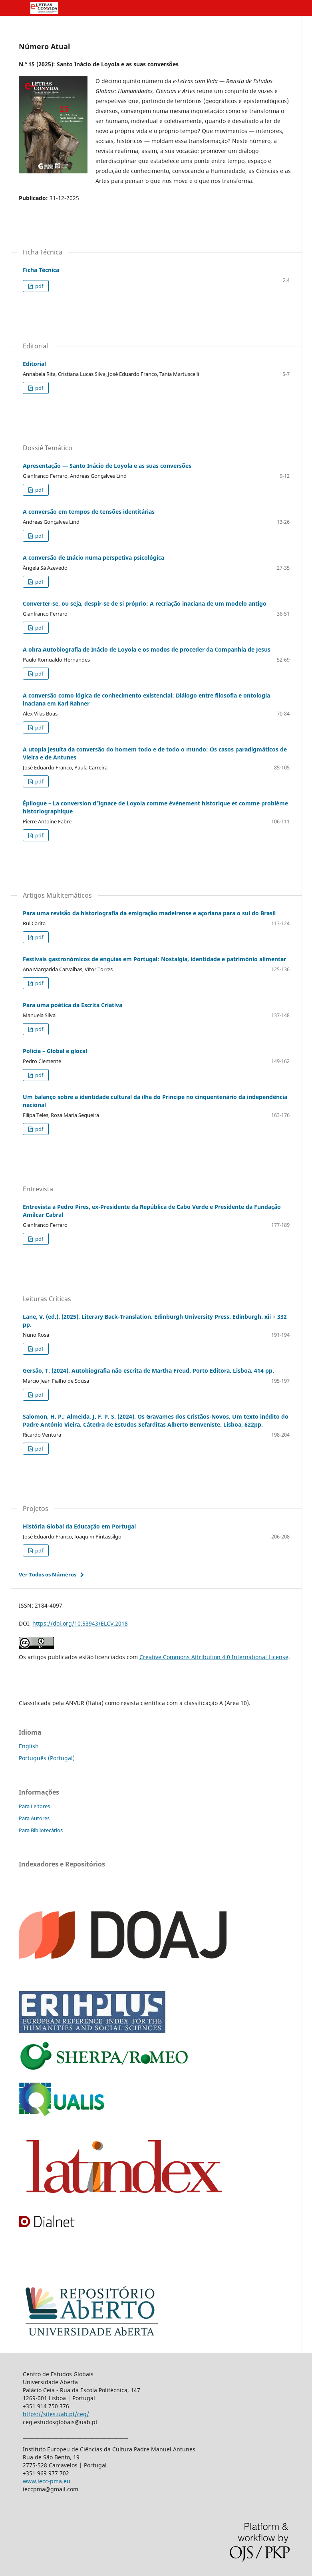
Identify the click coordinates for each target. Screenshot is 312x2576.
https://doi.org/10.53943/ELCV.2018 (80, 1623)
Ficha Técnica (41, 270)
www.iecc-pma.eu (46, 2481)
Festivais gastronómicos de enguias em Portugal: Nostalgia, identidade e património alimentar (154, 959)
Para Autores (34, 1818)
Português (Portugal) (47, 1758)
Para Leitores (34, 1806)
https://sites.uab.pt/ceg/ (56, 2414)
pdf (38, 286)
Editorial (34, 364)
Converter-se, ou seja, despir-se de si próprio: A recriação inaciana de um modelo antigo (144, 603)
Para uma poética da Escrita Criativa (72, 1005)
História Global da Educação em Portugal (79, 1526)
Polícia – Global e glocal (55, 1051)
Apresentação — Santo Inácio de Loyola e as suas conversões (107, 465)
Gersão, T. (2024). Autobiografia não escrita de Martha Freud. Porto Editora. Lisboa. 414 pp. (148, 1370)
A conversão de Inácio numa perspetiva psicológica (93, 557)
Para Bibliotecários (41, 1830)
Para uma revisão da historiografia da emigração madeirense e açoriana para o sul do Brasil (149, 913)
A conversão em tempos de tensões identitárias (89, 511)
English (29, 1746)
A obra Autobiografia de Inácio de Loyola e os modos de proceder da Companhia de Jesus (146, 649)
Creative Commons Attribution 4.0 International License (213, 1657)
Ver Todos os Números (47, 1574)
